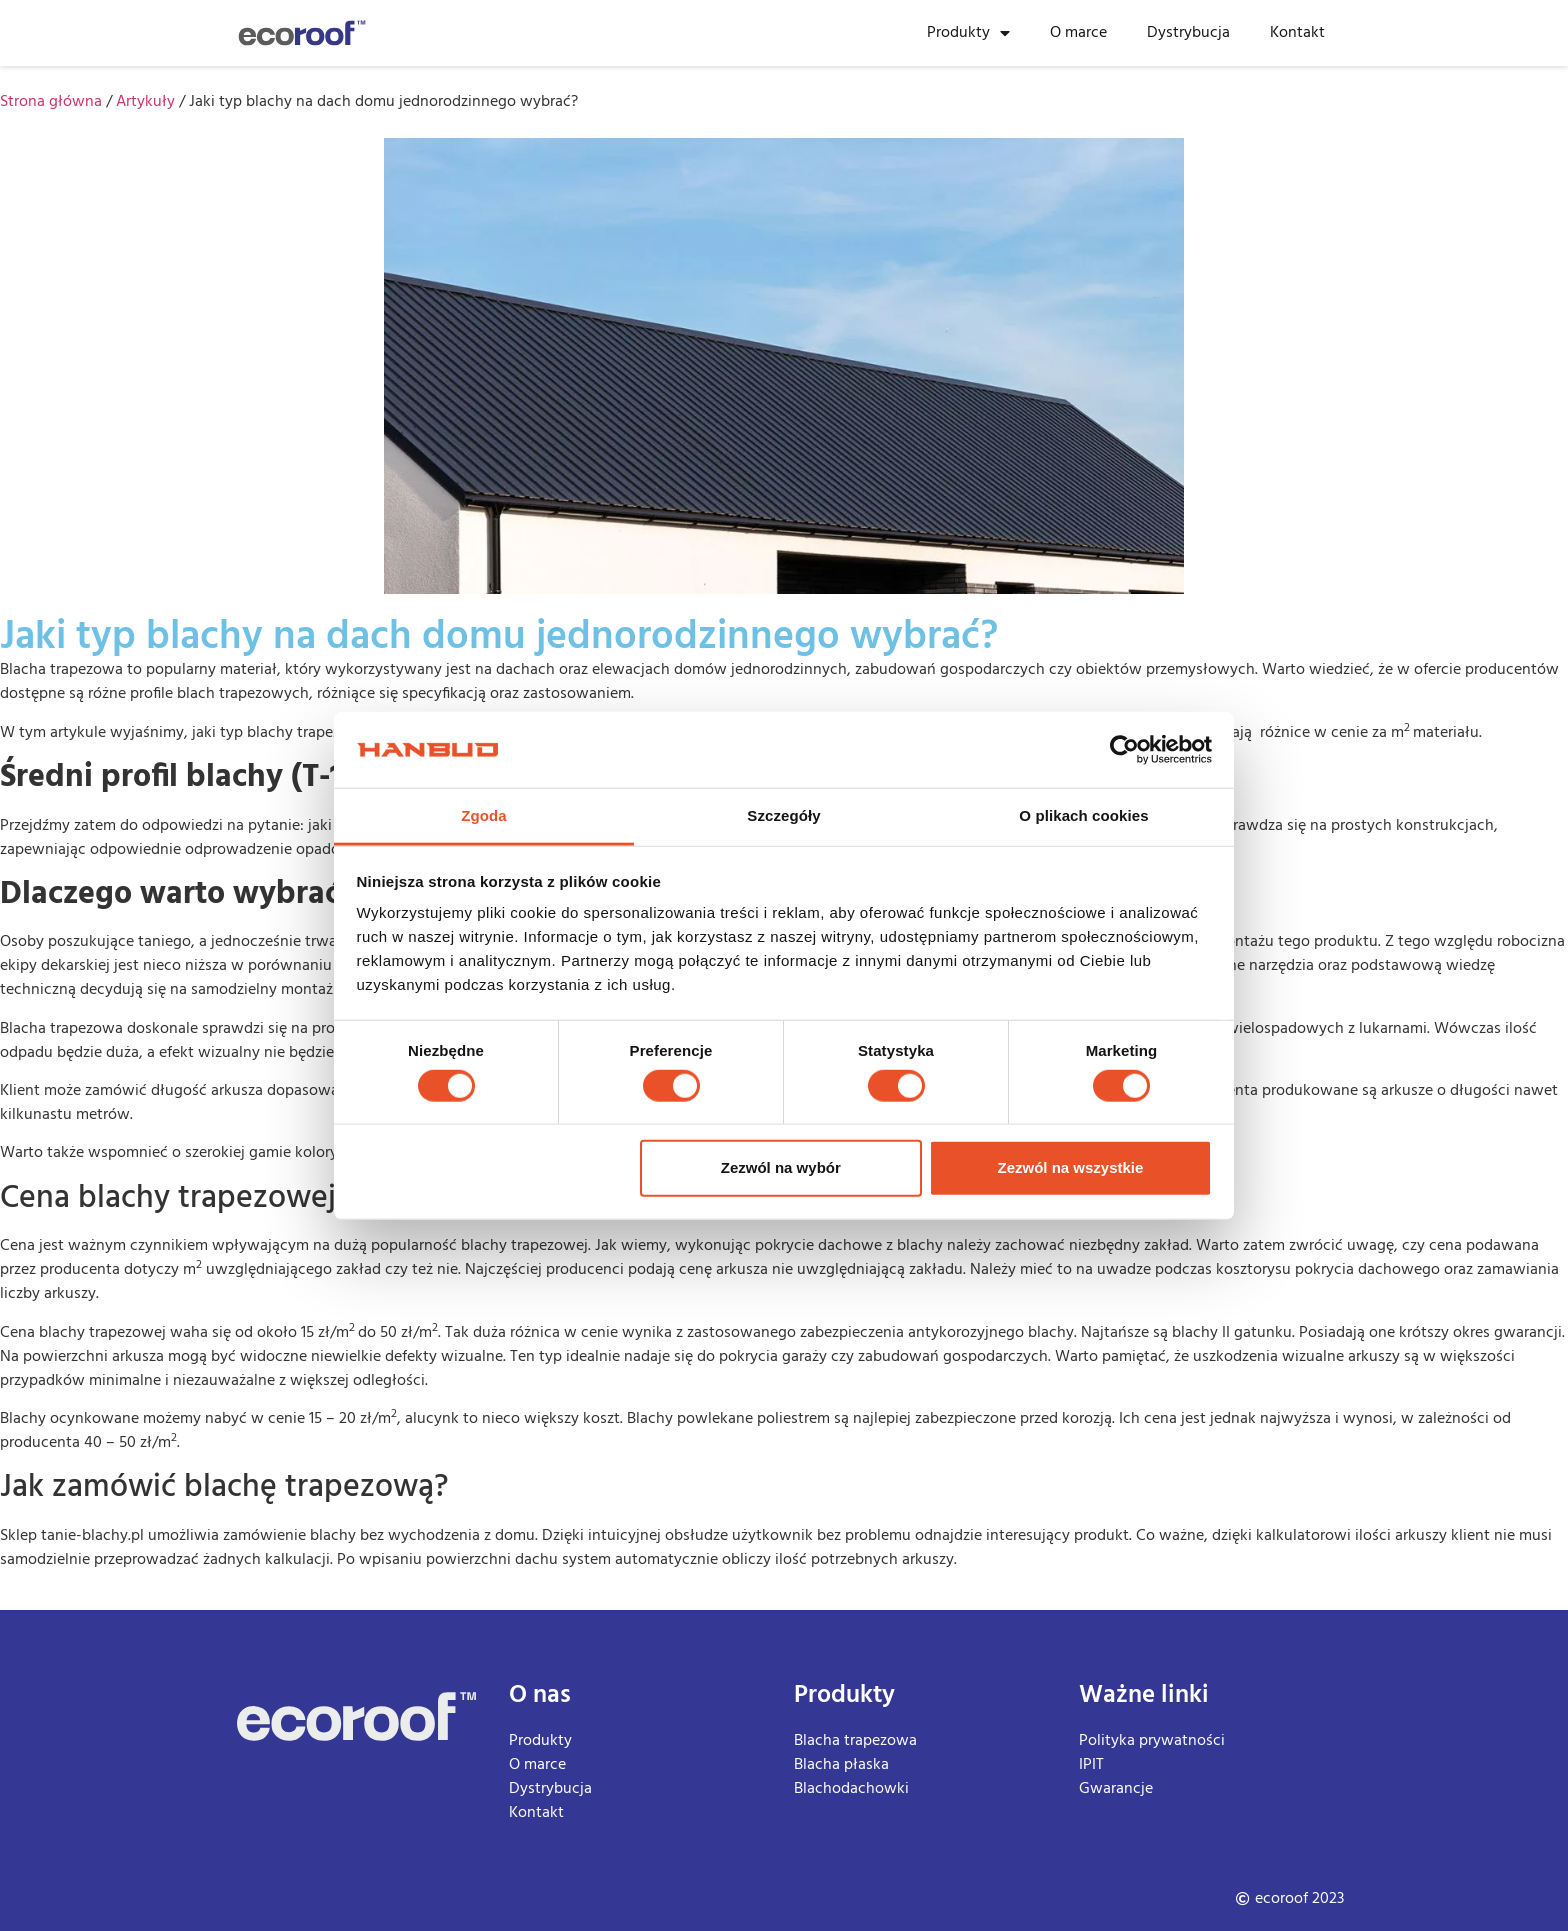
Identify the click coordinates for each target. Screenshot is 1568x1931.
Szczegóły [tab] (783, 815)
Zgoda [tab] (484, 815)
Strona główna (51, 102)
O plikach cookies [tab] (1083, 815)
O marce (1078, 33)
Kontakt (1297, 33)
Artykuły (145, 102)
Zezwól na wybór (781, 1167)
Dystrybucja (1188, 33)
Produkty (968, 33)
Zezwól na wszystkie (1070, 1167)
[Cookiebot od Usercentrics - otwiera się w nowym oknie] (1124, 750)
